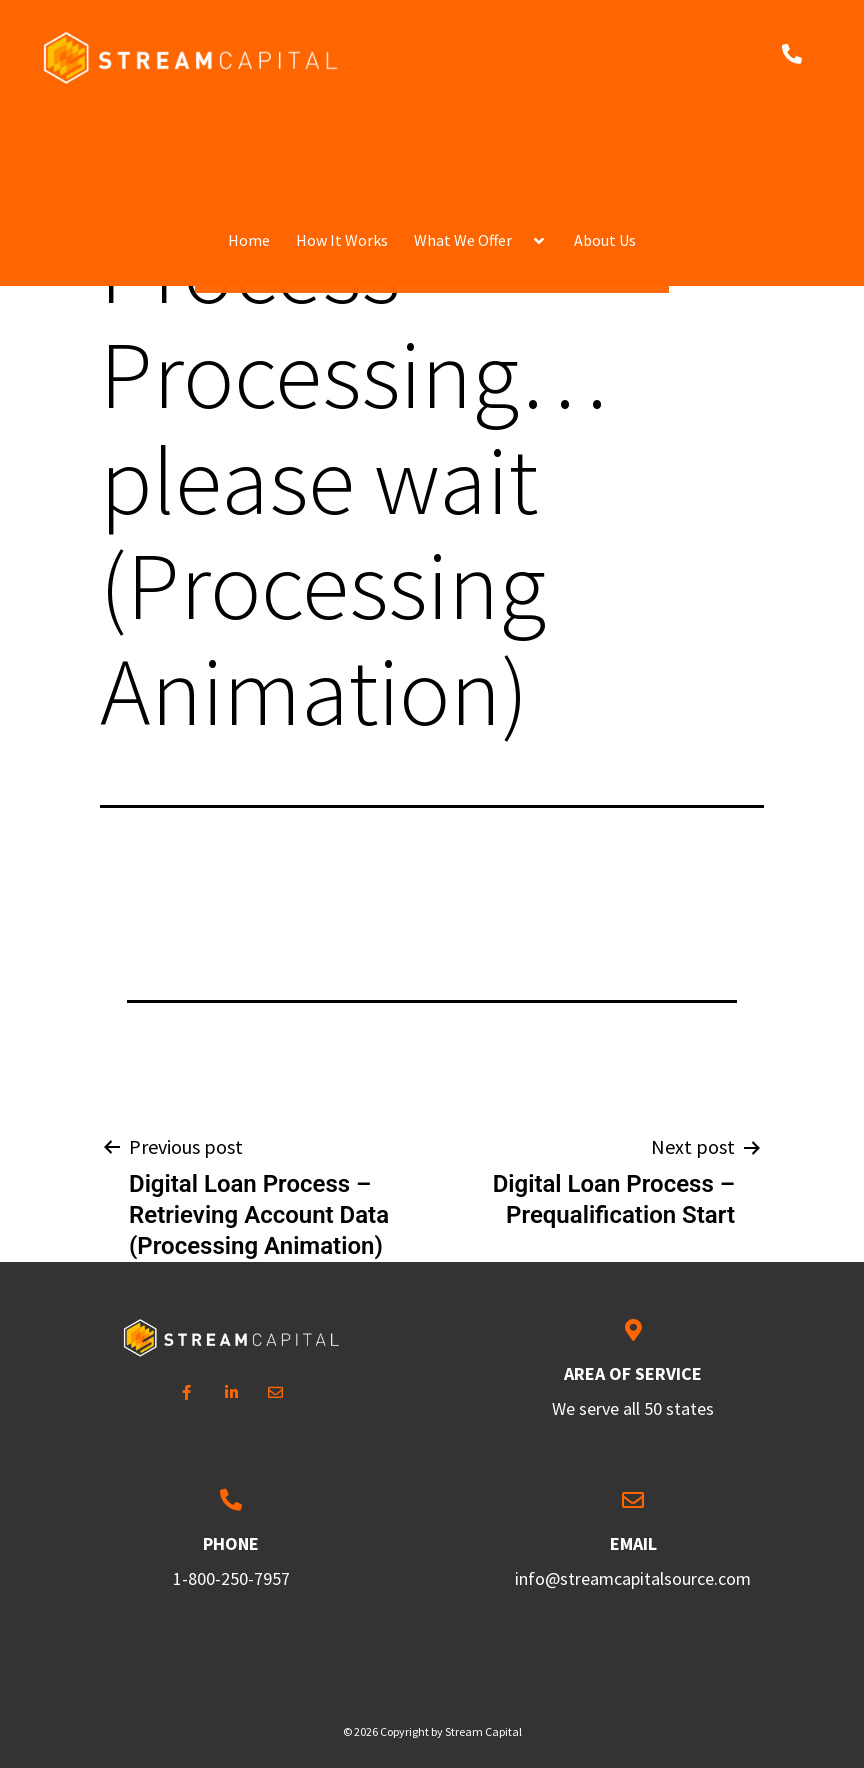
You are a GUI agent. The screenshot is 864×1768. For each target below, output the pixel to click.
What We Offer (463, 144)
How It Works (342, 144)
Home (249, 144)
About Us (605, 144)
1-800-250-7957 (231, 1578)
